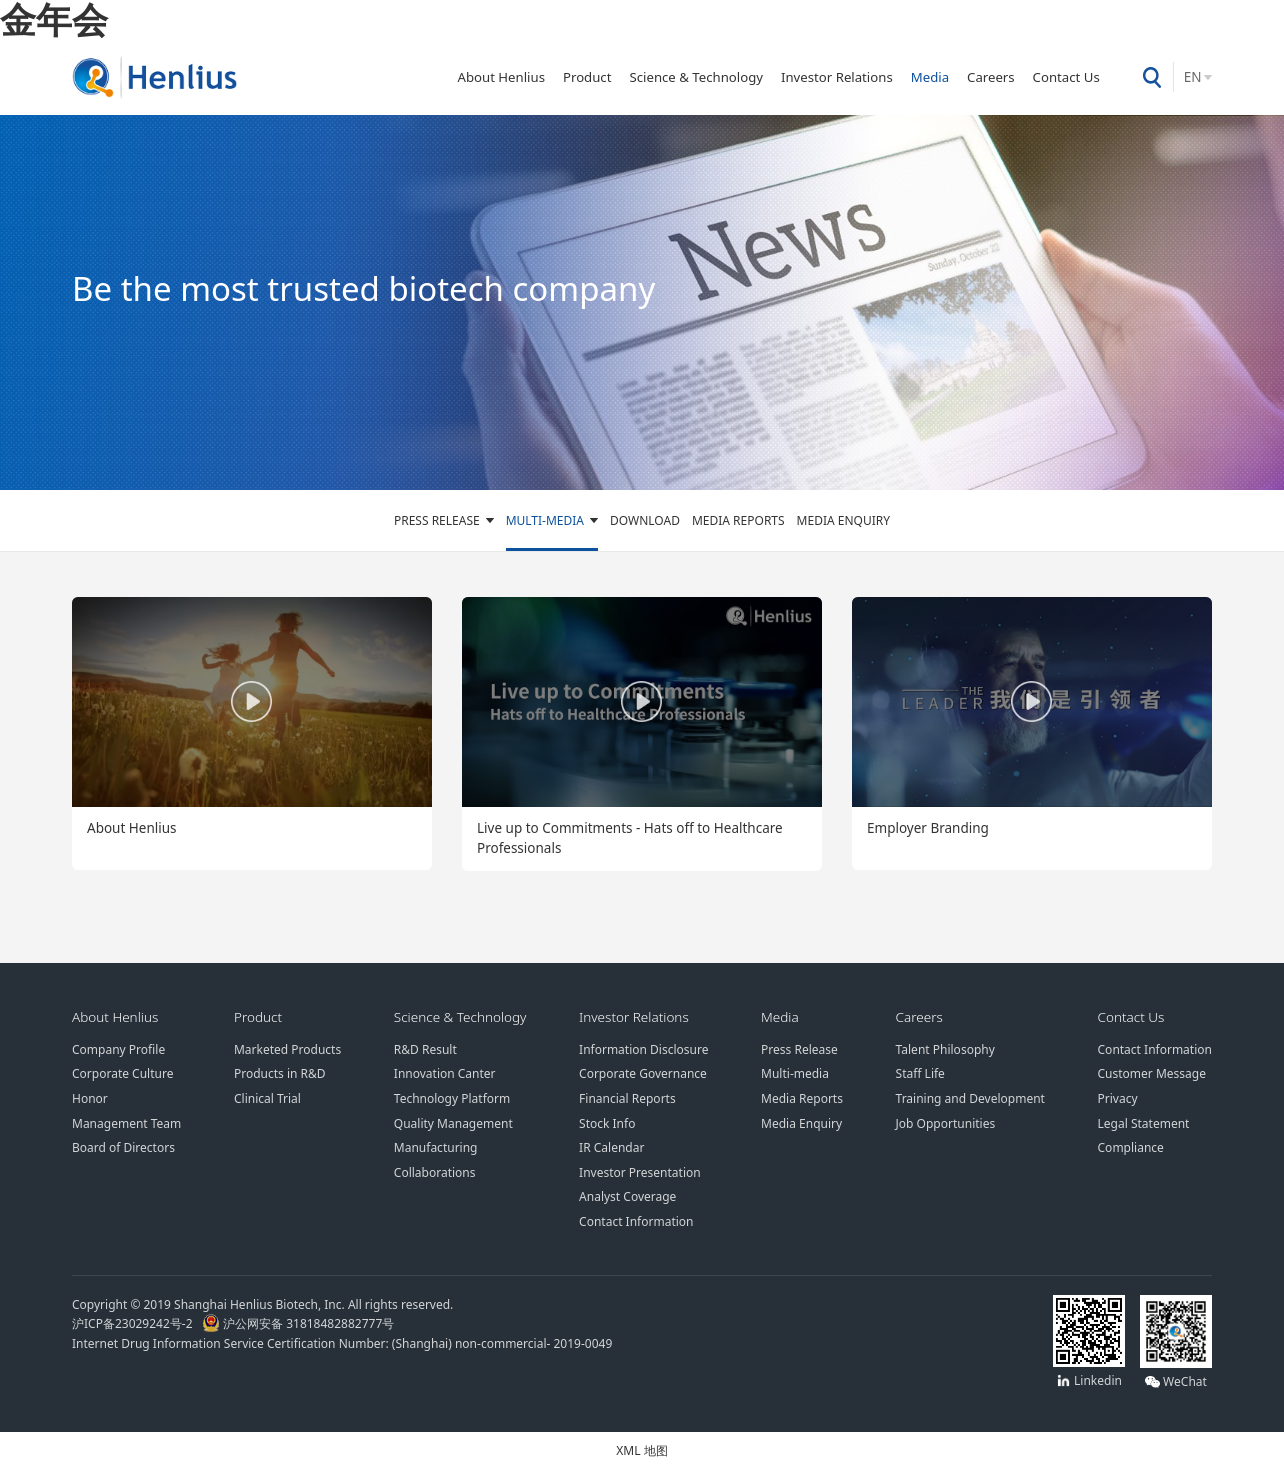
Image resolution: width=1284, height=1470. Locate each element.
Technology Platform (452, 1098)
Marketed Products (287, 1049)
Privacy (1118, 1098)
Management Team (126, 1123)
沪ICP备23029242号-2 (135, 1323)
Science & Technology (696, 77)
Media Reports (738, 520)
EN (1193, 77)
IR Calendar (611, 1147)
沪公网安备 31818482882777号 (298, 1323)
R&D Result (425, 1049)
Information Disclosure (643, 1049)
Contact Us (1066, 77)
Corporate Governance (643, 1073)
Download (645, 520)
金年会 (54, 19)
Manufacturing (436, 1147)
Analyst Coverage (627, 1196)
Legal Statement (1144, 1123)
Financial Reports (627, 1098)
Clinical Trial (267, 1098)
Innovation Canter (445, 1073)
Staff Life (920, 1073)
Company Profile (118, 1049)
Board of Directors (123, 1147)
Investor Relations (837, 77)
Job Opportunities (946, 1123)
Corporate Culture (122, 1073)
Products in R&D (280, 1073)
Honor (90, 1098)
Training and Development (970, 1098)
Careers (991, 77)
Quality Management (453, 1123)
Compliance (1131, 1147)
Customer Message (1152, 1073)
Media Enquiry (843, 520)
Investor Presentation (640, 1172)
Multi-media (545, 520)
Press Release (437, 520)
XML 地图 (641, 1450)
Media (930, 77)
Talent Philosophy (945, 1049)
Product (587, 77)
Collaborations (435, 1172)
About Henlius (501, 77)
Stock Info (607, 1123)
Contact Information (636, 1221)
